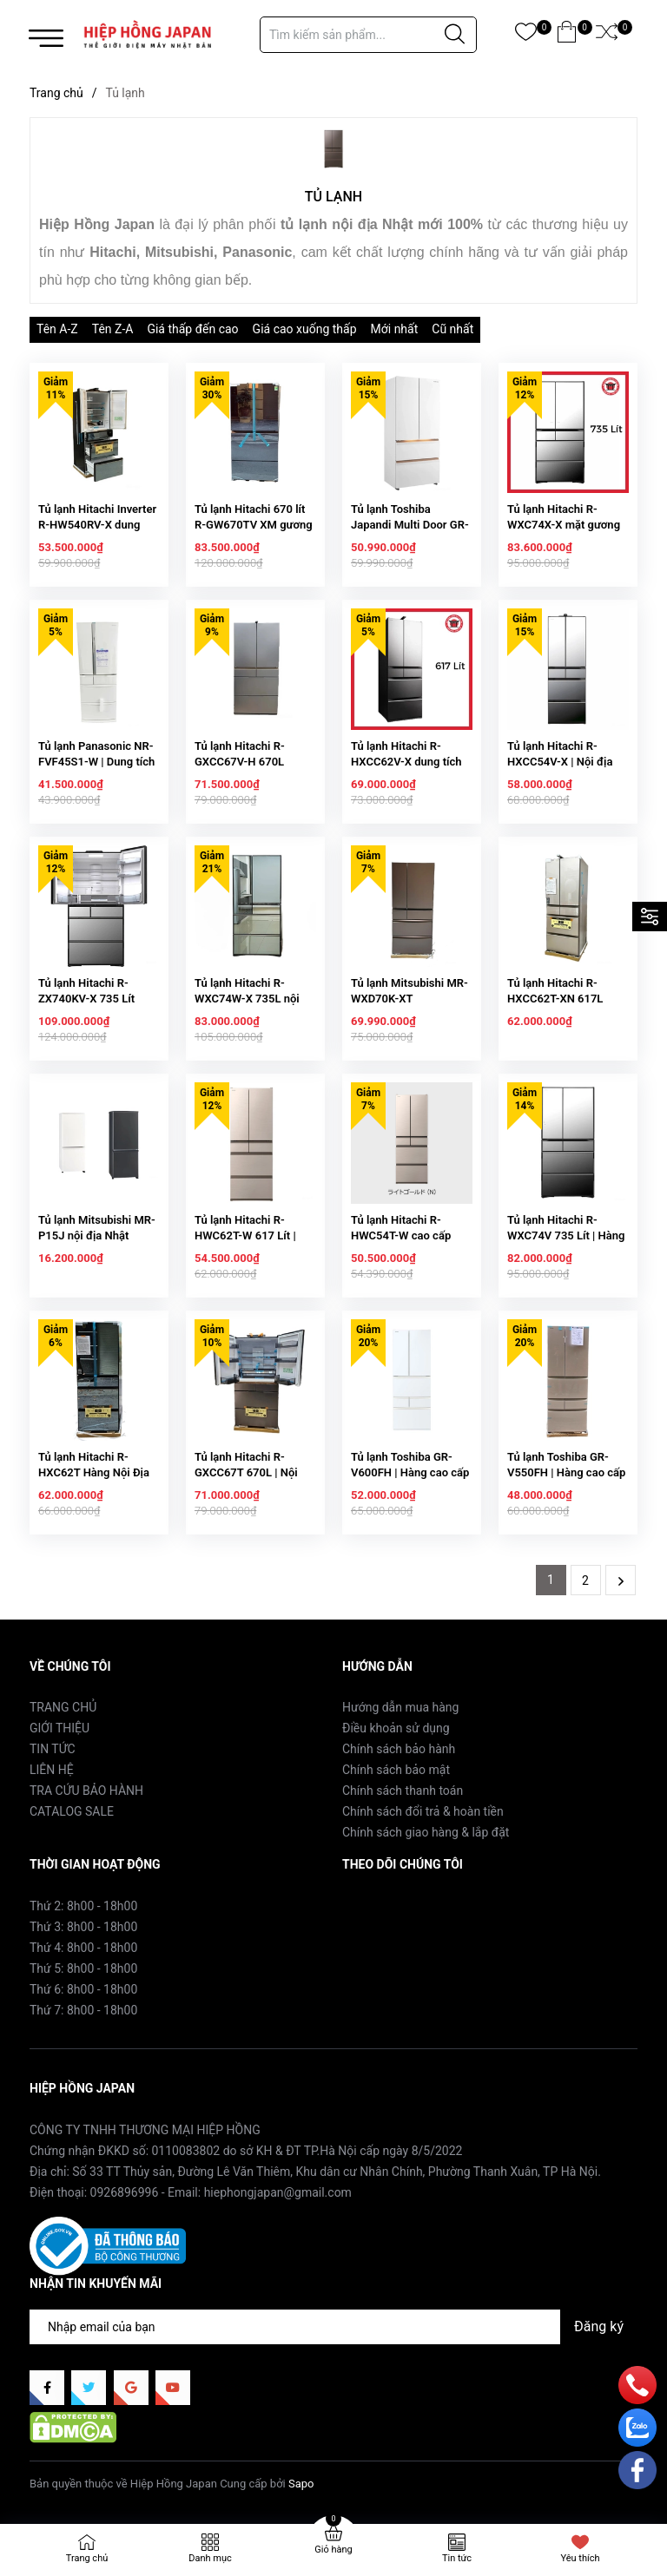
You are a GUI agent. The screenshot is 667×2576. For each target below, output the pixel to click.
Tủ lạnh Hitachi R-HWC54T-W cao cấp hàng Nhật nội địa (401, 1235)
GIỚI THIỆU (59, 1728)
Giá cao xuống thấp (305, 329)
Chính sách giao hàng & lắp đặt (425, 1832)
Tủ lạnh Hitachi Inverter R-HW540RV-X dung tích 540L (97, 525)
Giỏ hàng (333, 2549)
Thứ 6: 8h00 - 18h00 (83, 1989)
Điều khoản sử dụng (396, 1728)
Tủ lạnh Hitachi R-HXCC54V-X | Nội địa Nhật (559, 761)
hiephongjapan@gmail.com (278, 2192)
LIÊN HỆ (52, 1770)
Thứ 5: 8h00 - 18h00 (83, 1968)
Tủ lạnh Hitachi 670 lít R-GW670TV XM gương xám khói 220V (254, 525)
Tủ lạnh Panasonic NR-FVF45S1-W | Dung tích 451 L (96, 761)
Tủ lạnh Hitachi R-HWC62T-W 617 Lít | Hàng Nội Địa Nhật (245, 1235)
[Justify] (454, 34)
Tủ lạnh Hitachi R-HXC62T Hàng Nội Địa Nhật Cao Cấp (93, 1472)
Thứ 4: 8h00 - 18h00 (83, 1948)
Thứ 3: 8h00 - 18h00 (83, 1927)
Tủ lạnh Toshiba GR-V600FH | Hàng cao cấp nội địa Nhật (410, 1472)
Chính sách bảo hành (398, 1749)
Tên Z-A (113, 329)
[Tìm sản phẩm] (368, 34)
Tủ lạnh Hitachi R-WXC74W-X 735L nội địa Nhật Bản (247, 998)
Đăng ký (599, 2326)
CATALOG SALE (72, 1811)
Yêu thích (579, 2558)
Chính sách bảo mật (396, 1770)
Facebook (368, 1905)
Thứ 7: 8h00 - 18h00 (83, 2010)
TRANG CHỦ (63, 1707)
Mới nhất (395, 329)
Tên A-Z (57, 329)
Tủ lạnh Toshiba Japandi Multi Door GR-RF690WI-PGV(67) (410, 525)
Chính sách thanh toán (402, 1790)
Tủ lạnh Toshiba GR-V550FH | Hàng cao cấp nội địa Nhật (566, 1472)
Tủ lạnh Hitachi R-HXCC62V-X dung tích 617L (406, 761)
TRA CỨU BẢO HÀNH (86, 1790)
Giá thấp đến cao (192, 329)
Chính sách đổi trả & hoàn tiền (423, 1811)
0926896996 (124, 2192)
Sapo (301, 2483)
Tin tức (457, 2558)
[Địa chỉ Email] (333, 2327)
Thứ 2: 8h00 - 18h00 (83, 1906)
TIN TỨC (53, 1749)
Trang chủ (87, 2558)
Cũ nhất (452, 329)
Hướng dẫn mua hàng (400, 1707)
